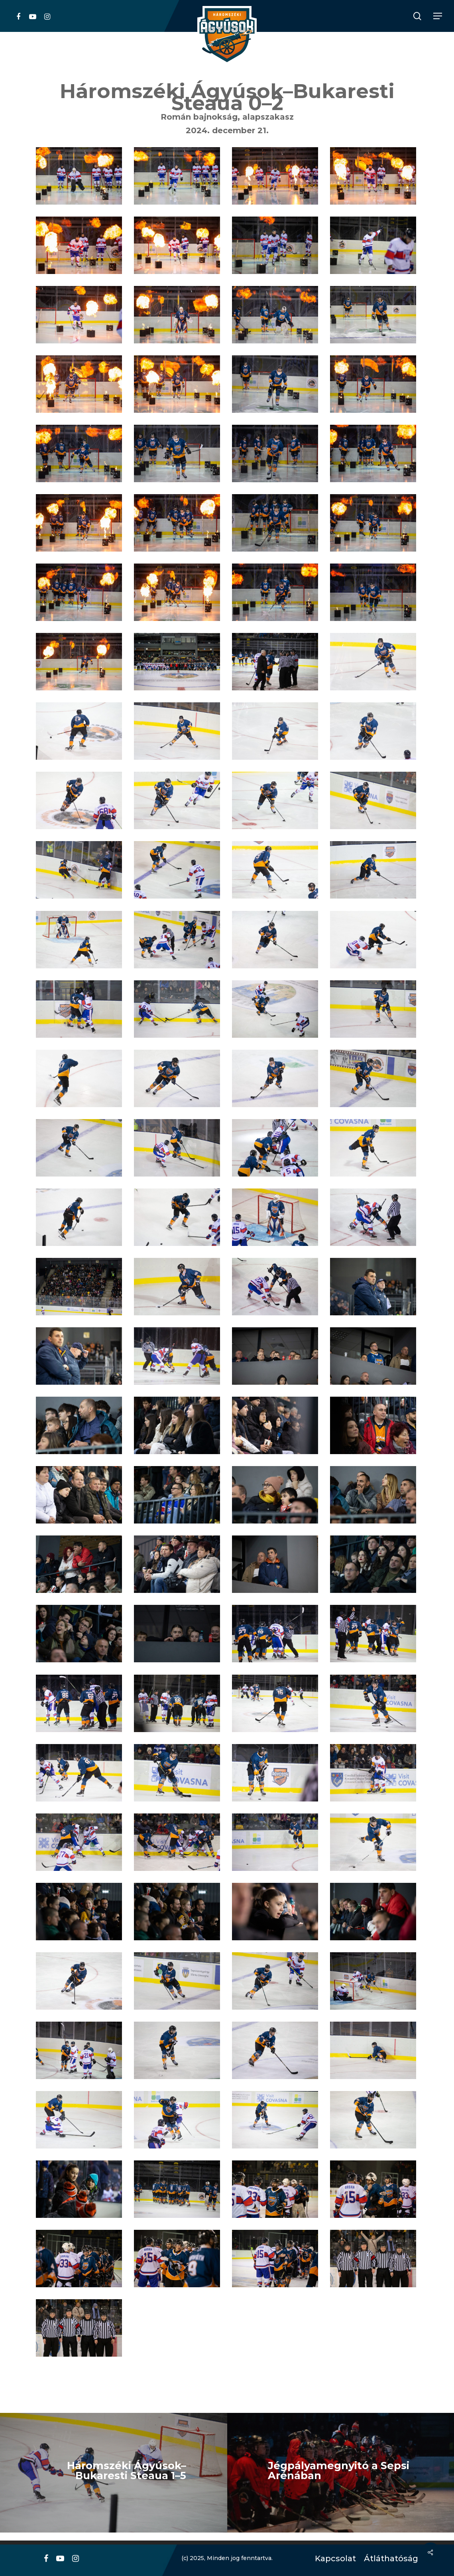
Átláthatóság (388, 2558)
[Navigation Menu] (438, 16)
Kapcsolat (333, 2558)
